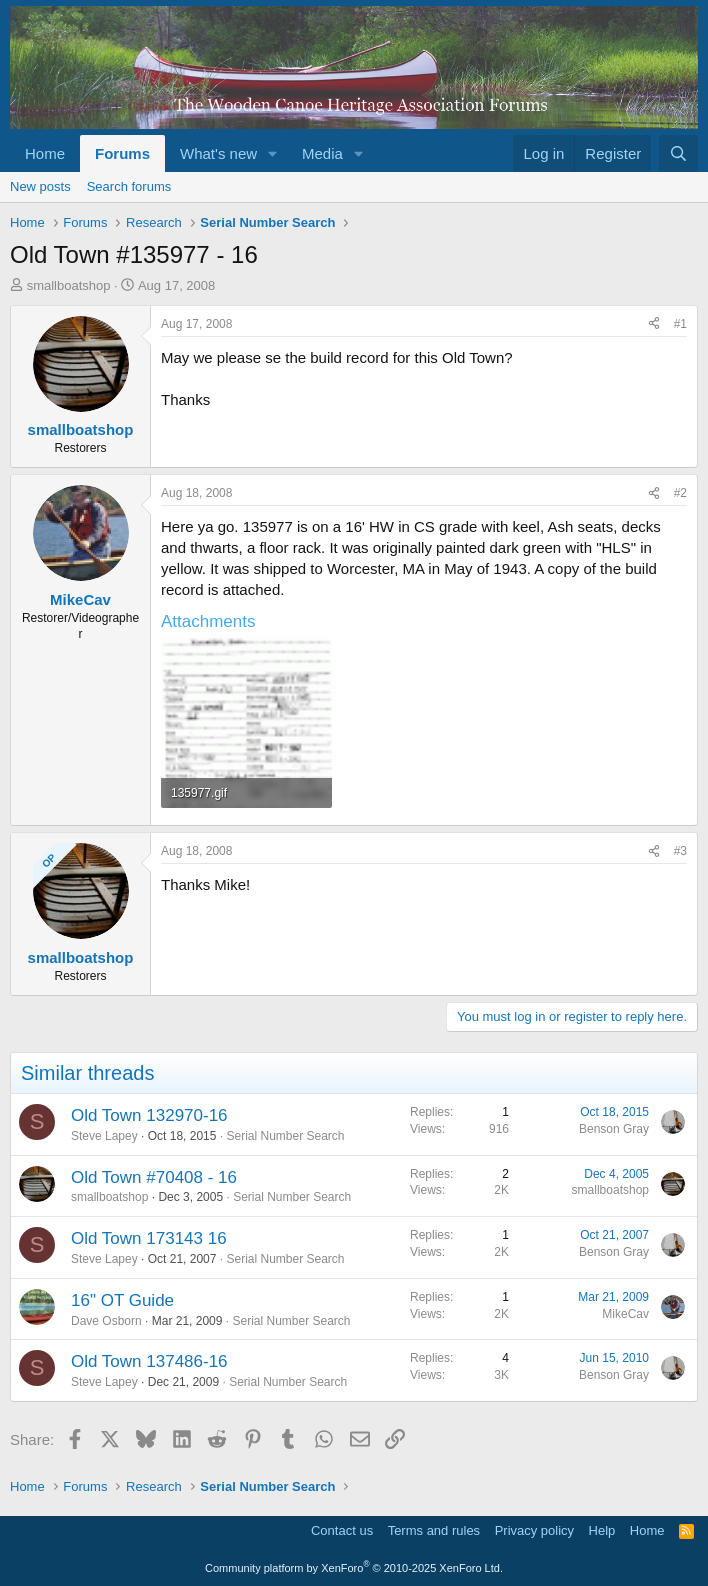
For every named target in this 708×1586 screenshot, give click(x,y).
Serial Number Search (285, 1136)
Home (45, 153)
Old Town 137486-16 (149, 1361)
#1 (680, 324)
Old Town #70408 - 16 (154, 1177)
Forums (122, 153)
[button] (273, 153)
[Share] (654, 324)
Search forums (129, 186)
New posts (40, 186)
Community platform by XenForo (354, 1568)
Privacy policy (534, 1530)
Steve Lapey (104, 1136)
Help (602, 1530)
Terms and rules (434, 1530)
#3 (680, 851)
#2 (680, 493)
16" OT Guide (122, 1300)
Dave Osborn (106, 1321)
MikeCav (625, 1314)
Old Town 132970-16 (149, 1115)
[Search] (678, 153)
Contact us (342, 1530)
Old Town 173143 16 (149, 1238)
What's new (218, 153)
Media (322, 153)
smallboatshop (69, 285)
